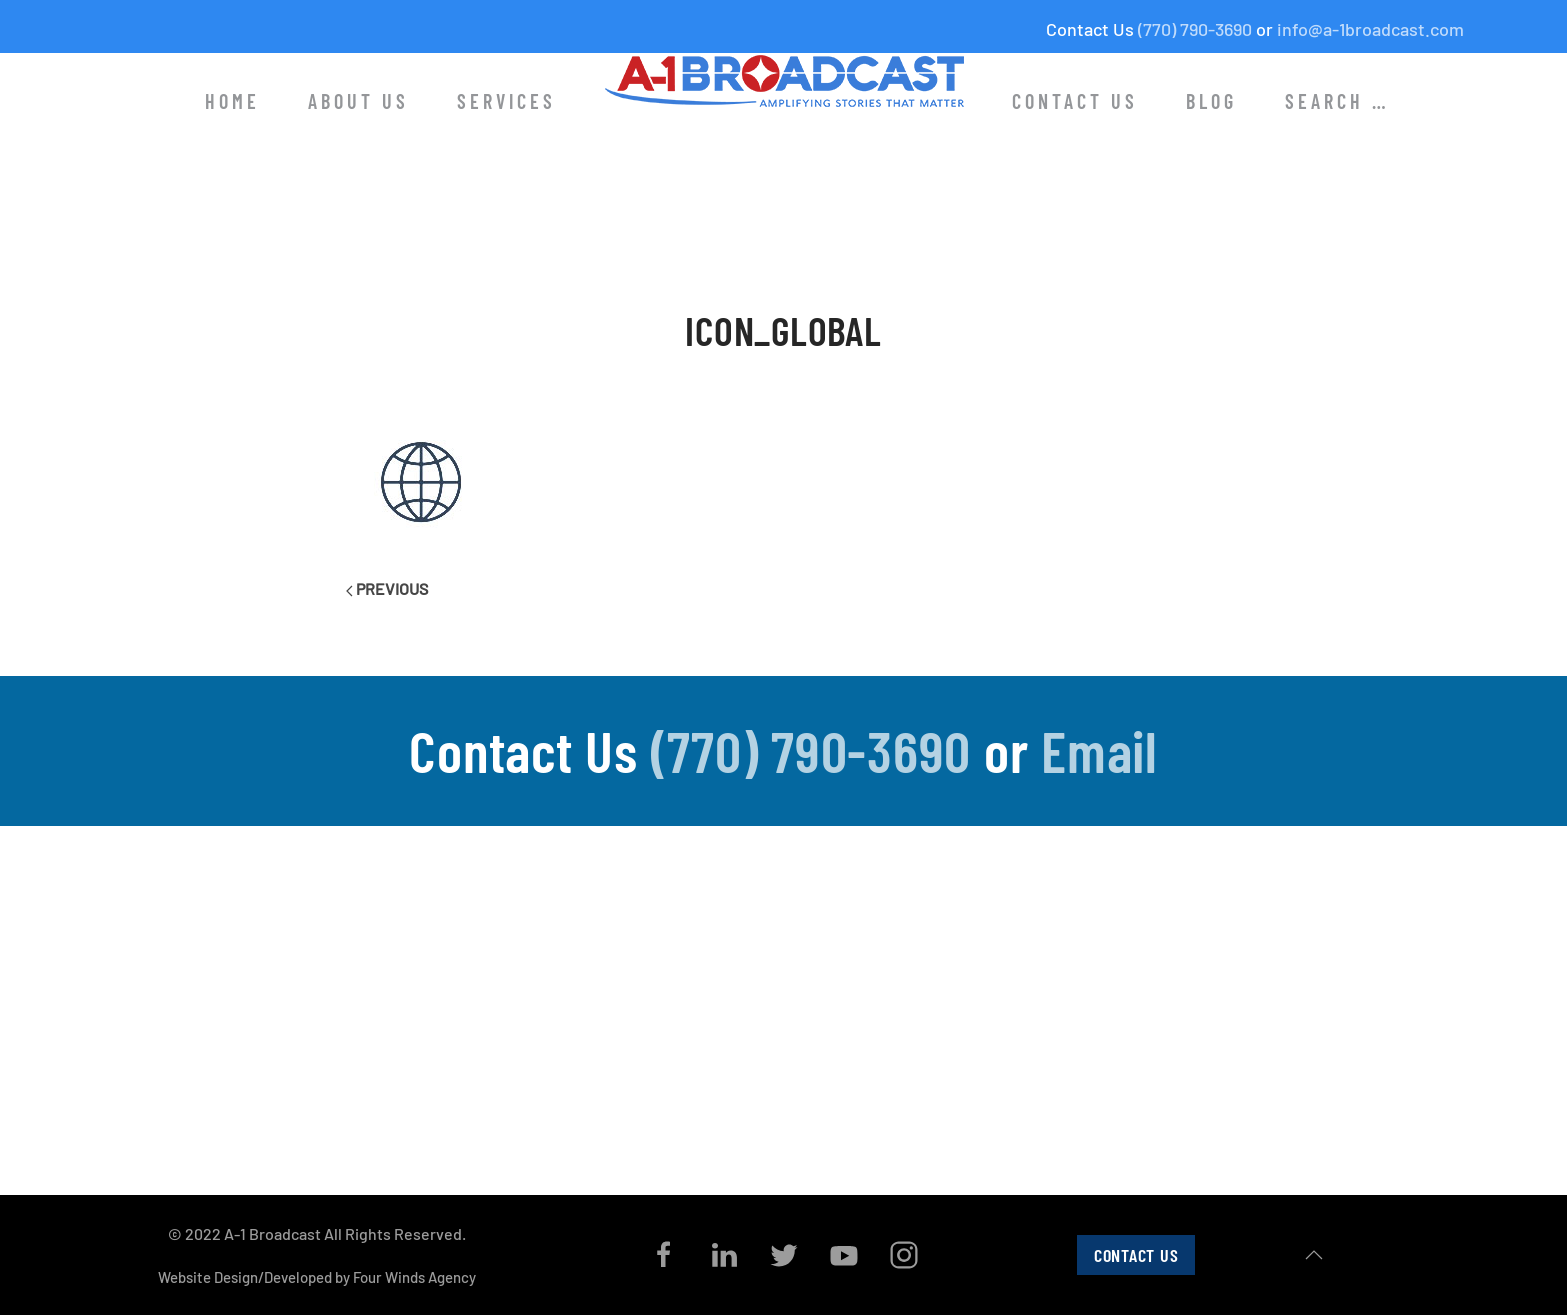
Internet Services (1114, 1114)
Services (506, 101)
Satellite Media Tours (1127, 951)
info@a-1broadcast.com (1370, 29)
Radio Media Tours (1118, 1016)
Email (1099, 750)
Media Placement (1114, 1081)
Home (232, 101)
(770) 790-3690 (1195, 29)
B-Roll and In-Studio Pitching (1151, 1049)
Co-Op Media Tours (1120, 984)
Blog (1211, 101)
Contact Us (1075, 101)
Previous (387, 588)
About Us (358, 101)
